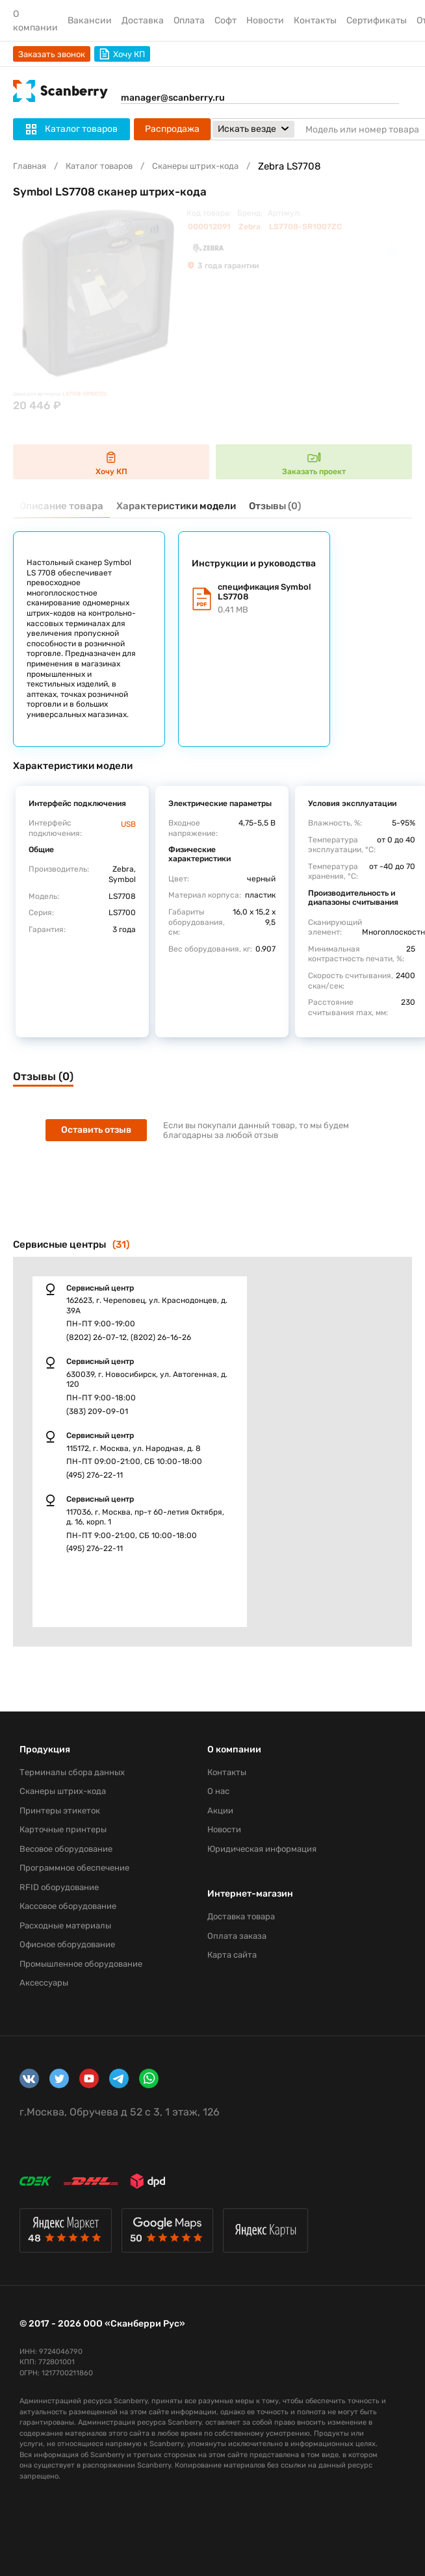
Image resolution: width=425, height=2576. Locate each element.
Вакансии (90, 20)
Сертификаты (376, 20)
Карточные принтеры (63, 1829)
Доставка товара (241, 1916)
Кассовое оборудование (67, 1906)
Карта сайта (232, 1955)
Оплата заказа (236, 1936)
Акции (220, 1810)
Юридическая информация (261, 1849)
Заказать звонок (51, 54)
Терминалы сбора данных (72, 1772)
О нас (218, 1791)
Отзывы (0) (275, 506)
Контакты (315, 20)
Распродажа (172, 128)
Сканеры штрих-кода (195, 166)
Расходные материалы (65, 1925)
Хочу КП (122, 53)
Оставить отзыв (96, 1129)
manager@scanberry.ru (173, 97)
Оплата (189, 20)
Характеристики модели (176, 506)
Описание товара (61, 506)
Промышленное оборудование (80, 1964)
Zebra (249, 226)
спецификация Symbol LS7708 (267, 599)
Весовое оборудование (65, 1849)
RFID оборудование (59, 1887)
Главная (29, 166)
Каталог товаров (99, 166)
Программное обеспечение (74, 1868)
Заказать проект (314, 462)
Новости (265, 20)
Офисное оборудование (67, 1944)
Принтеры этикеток (59, 1810)
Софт (225, 20)
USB (128, 824)
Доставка (143, 20)
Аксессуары (43, 1983)
